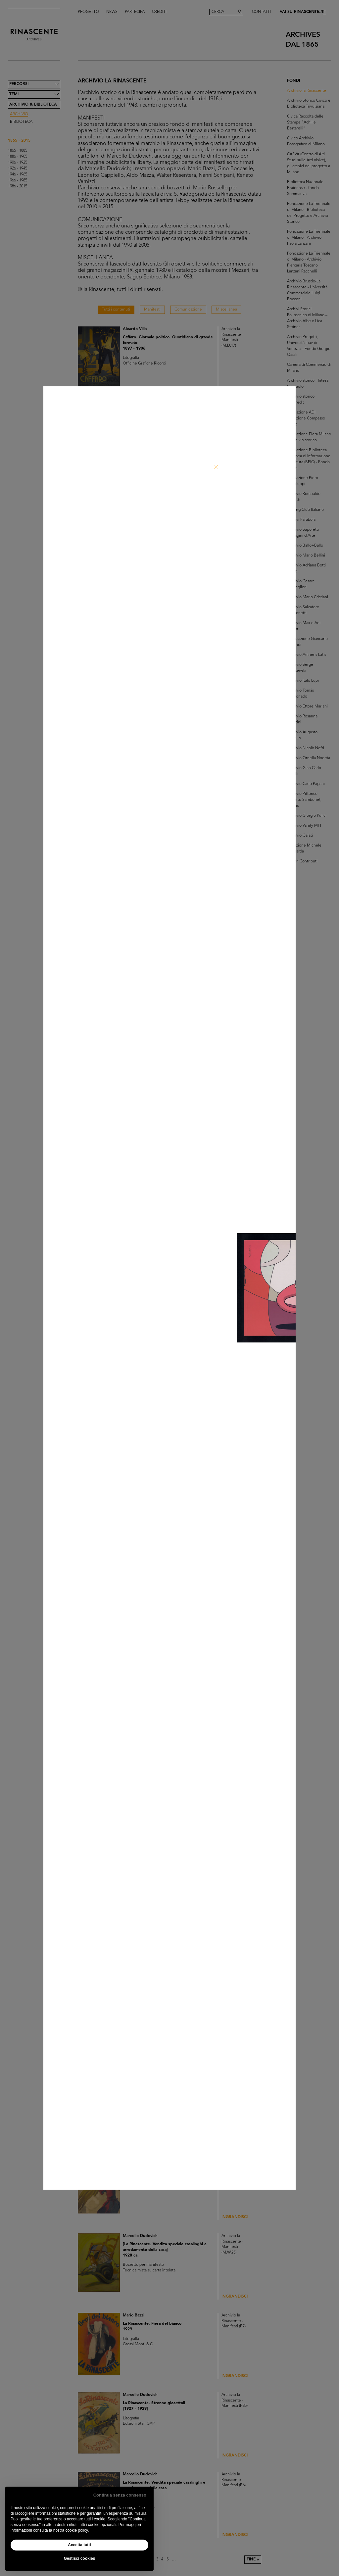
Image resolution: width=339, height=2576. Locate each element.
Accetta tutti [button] (79, 2545)
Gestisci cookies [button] (79, 2558)
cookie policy (76, 2530)
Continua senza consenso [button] (119, 2495)
